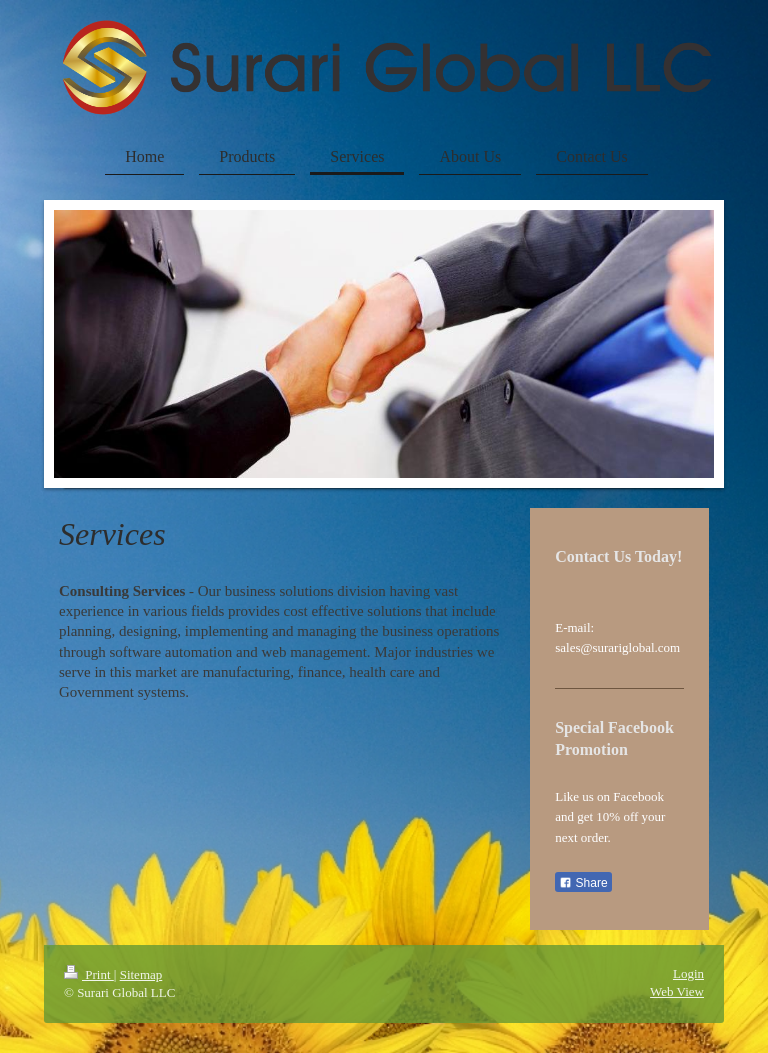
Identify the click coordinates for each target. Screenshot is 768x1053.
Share (583, 883)
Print (89, 974)
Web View (677, 991)
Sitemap (141, 974)
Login (688, 973)
